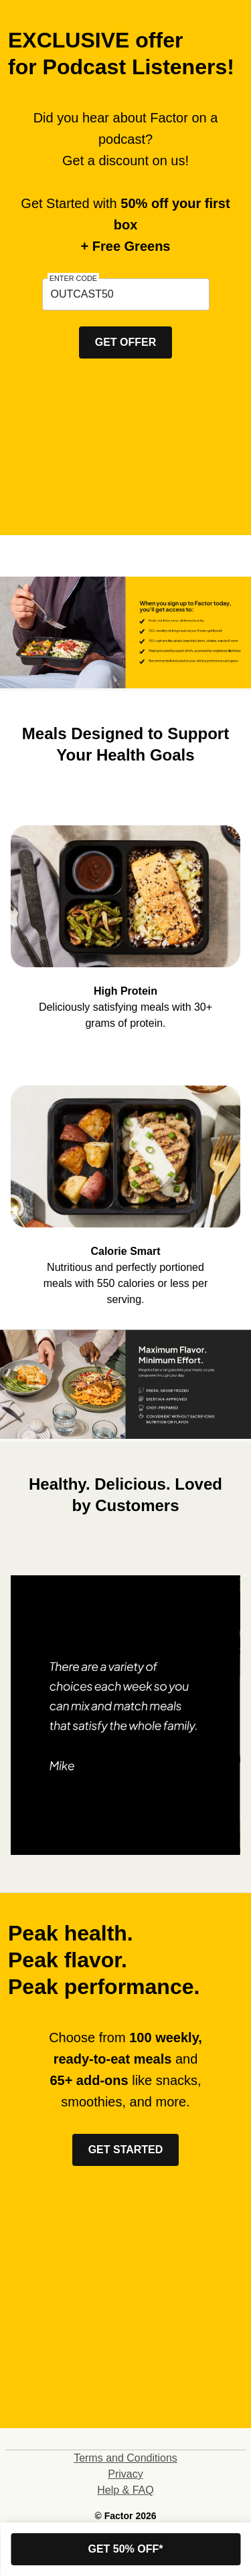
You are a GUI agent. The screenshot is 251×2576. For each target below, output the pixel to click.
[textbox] (126, 294)
